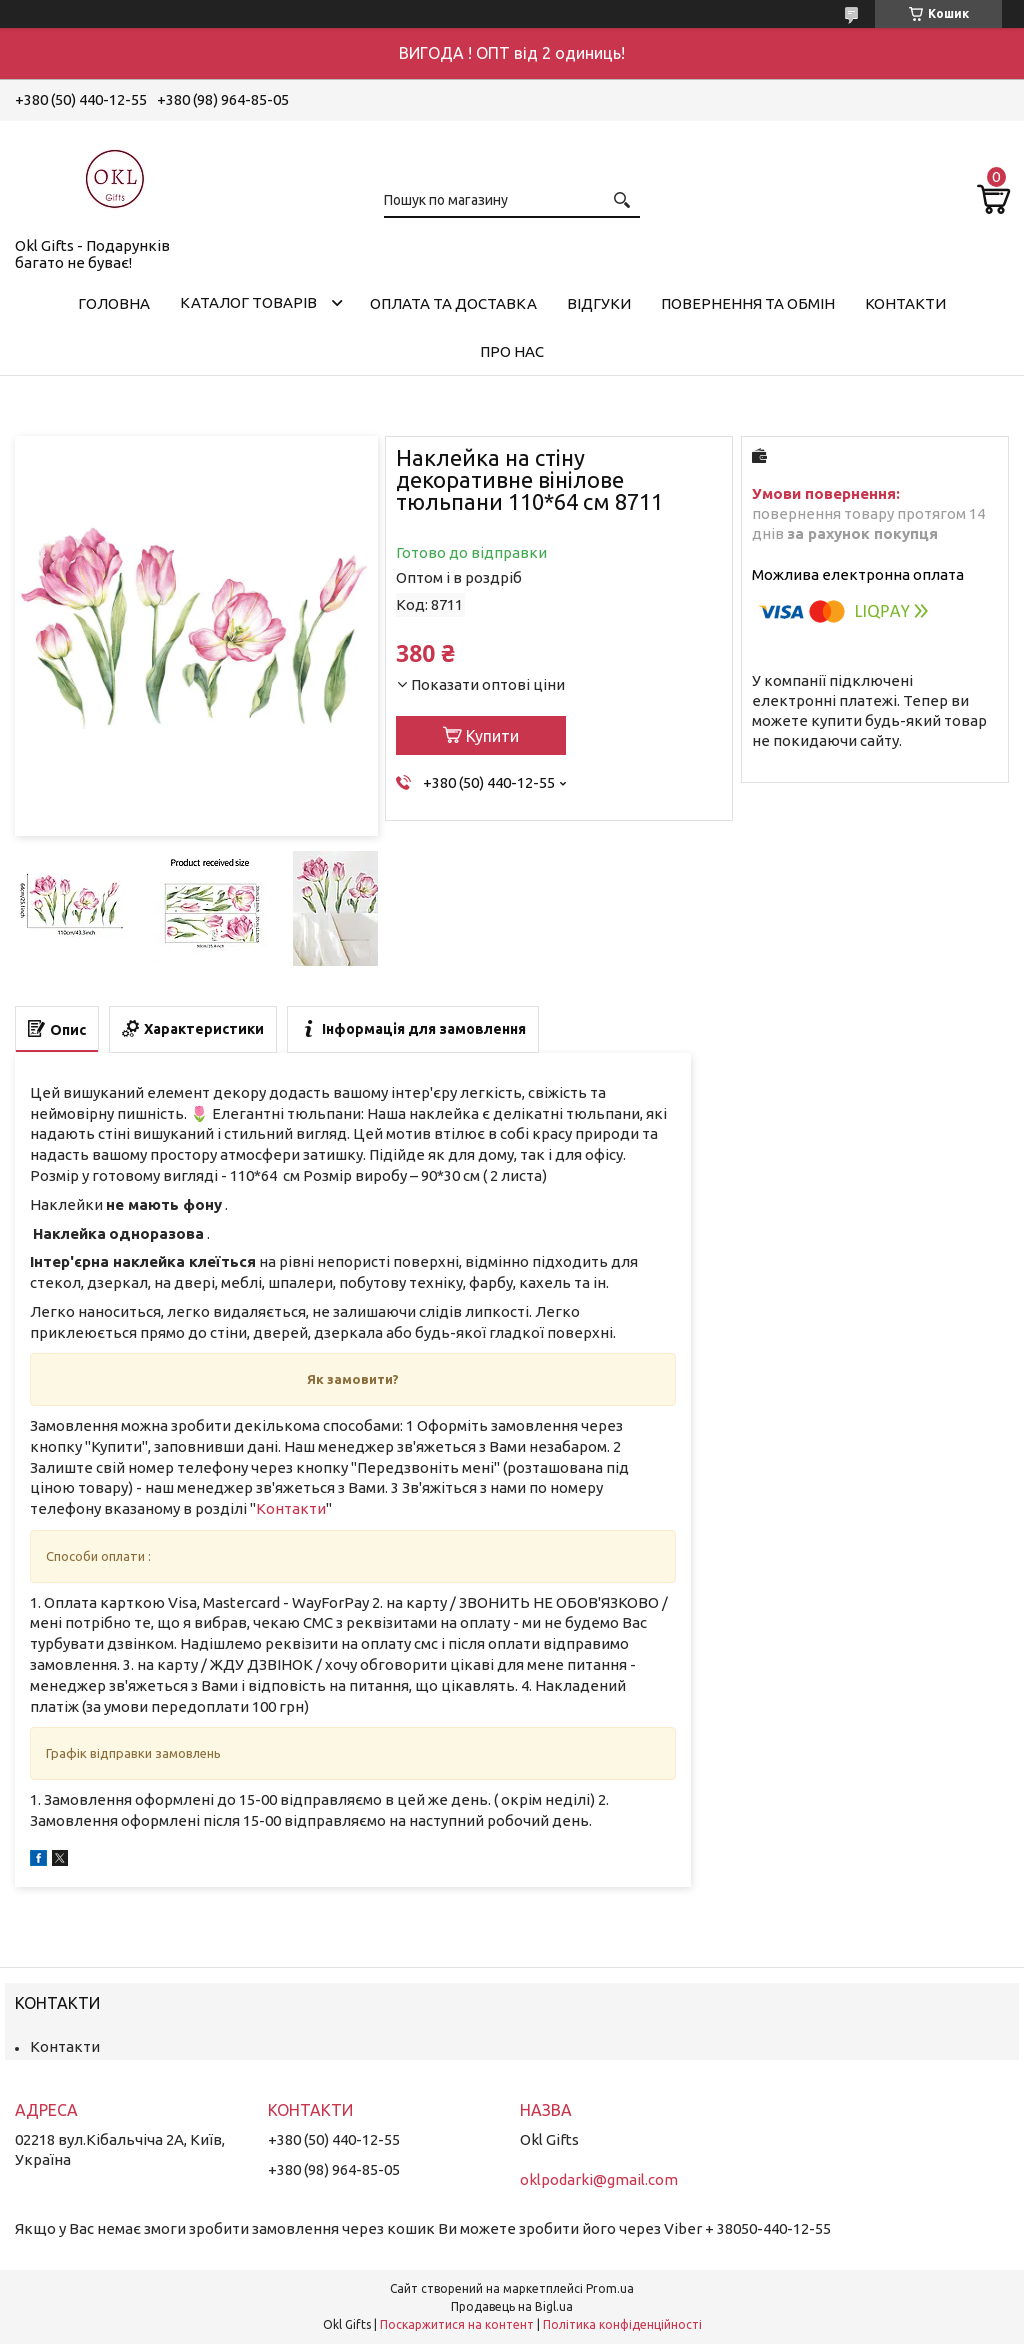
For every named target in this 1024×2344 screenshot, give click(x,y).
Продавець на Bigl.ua (512, 2306)
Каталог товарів (248, 302)
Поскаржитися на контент (457, 2324)
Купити (492, 736)
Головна (114, 303)
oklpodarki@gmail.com (599, 2179)
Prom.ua (610, 2288)
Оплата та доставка (453, 303)
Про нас (512, 351)
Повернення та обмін (748, 303)
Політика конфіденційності (622, 2324)
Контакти (905, 303)
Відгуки (599, 303)
